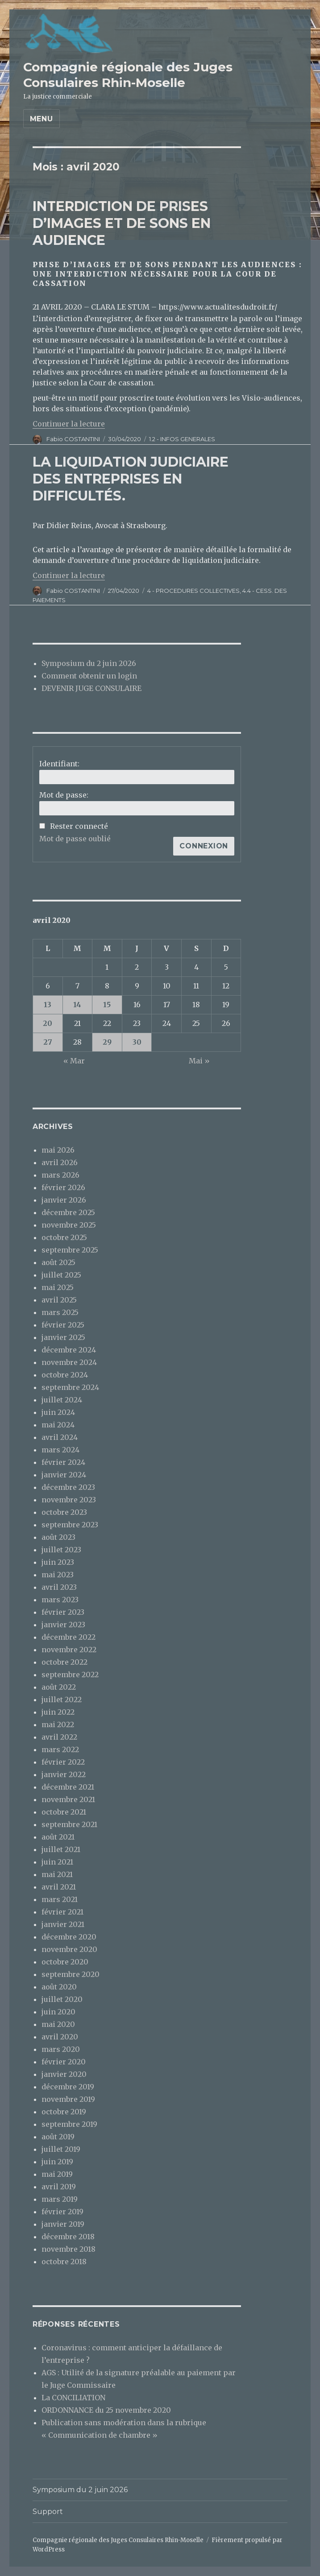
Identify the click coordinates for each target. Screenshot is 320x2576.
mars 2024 (60, 1449)
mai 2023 (58, 1574)
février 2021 (62, 1911)
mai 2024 (58, 1424)
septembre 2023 (70, 1524)
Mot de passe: (63, 794)
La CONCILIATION (73, 2397)
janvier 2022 (64, 1774)
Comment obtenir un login (89, 675)
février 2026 (63, 1187)
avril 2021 (59, 1886)
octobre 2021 (64, 1811)
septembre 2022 (70, 1674)
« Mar (74, 1060)
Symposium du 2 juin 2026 (89, 663)
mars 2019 (60, 2199)
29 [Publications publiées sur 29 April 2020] (107, 1042)
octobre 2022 (64, 1662)
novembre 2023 (69, 1499)
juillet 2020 (62, 1999)
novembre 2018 (69, 2249)
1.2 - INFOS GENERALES (182, 438)
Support (48, 2511)
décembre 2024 (69, 1349)
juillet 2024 (62, 1399)
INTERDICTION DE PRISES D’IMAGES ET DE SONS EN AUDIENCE (122, 223)
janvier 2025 (63, 1337)
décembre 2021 (68, 1786)
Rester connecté (79, 826)
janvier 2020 (64, 2074)
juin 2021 (57, 1861)
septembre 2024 (70, 1387)
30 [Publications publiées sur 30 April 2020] (137, 1042)
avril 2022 (59, 1736)
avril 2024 (60, 1437)
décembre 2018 (68, 2236)
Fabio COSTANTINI (73, 438)
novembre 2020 (69, 1949)
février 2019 (62, 2211)
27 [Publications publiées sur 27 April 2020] (47, 1042)
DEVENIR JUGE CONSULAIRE (91, 688)
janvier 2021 (63, 1924)
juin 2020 (58, 2011)
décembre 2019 (68, 2086)
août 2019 (58, 2136)
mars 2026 (60, 1174)
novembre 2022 (69, 1649)
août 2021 (58, 1836)
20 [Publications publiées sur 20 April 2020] (47, 1023)
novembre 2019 (68, 2099)
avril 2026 (60, 1162)
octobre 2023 (64, 1512)
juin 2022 (58, 1712)
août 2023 (58, 1537)
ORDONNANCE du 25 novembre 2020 (106, 2410)
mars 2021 (60, 1899)
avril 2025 (59, 1299)
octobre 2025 (64, 1237)
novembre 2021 (68, 1799)
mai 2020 (58, 2024)
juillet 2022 (62, 1699)
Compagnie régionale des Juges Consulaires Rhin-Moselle (128, 74)
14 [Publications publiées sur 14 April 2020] (77, 1004)
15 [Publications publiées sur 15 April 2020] (107, 1004)
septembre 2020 (71, 1974)
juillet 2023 (61, 1549)
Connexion (203, 846)
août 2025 (58, 1262)
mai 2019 (57, 2174)
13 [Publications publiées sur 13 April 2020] (47, 1004)
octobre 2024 (65, 1374)
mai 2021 (57, 1874)
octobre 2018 (64, 2261)
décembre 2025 (68, 1212)
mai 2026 (58, 1149)
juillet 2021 (61, 1849)
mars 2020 (61, 2049)
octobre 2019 (64, 2111)
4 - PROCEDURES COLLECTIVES (193, 590)
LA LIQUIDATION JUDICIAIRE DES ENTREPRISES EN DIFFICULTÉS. (131, 479)
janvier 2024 (64, 1474)
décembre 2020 (69, 1936)
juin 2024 (58, 1412)
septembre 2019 (69, 2124)
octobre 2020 (65, 1961)
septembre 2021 (69, 1824)
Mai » (199, 1060)
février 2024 (63, 1462)
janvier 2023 (63, 1624)
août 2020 (59, 1986)
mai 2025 (58, 1287)
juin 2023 (58, 1562)
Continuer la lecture (69, 423)
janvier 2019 (63, 2224)
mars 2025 (60, 1312)
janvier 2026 (64, 1199)
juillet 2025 (61, 1274)
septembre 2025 (70, 1249)
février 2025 (63, 1324)
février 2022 (63, 1761)
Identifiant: (59, 763)
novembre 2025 (69, 1224)
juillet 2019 (61, 2149)
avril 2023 (59, 1587)
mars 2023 (60, 1599)
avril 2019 (59, 2186)
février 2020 (64, 2061)
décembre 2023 (68, 1487)
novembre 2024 (69, 1362)
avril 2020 (60, 2036)
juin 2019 (57, 2161)
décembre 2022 (69, 1637)
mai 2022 (58, 1724)
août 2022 (59, 1687)
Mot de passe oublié (75, 838)
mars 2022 (60, 1749)
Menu (41, 119)
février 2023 (63, 1612)
